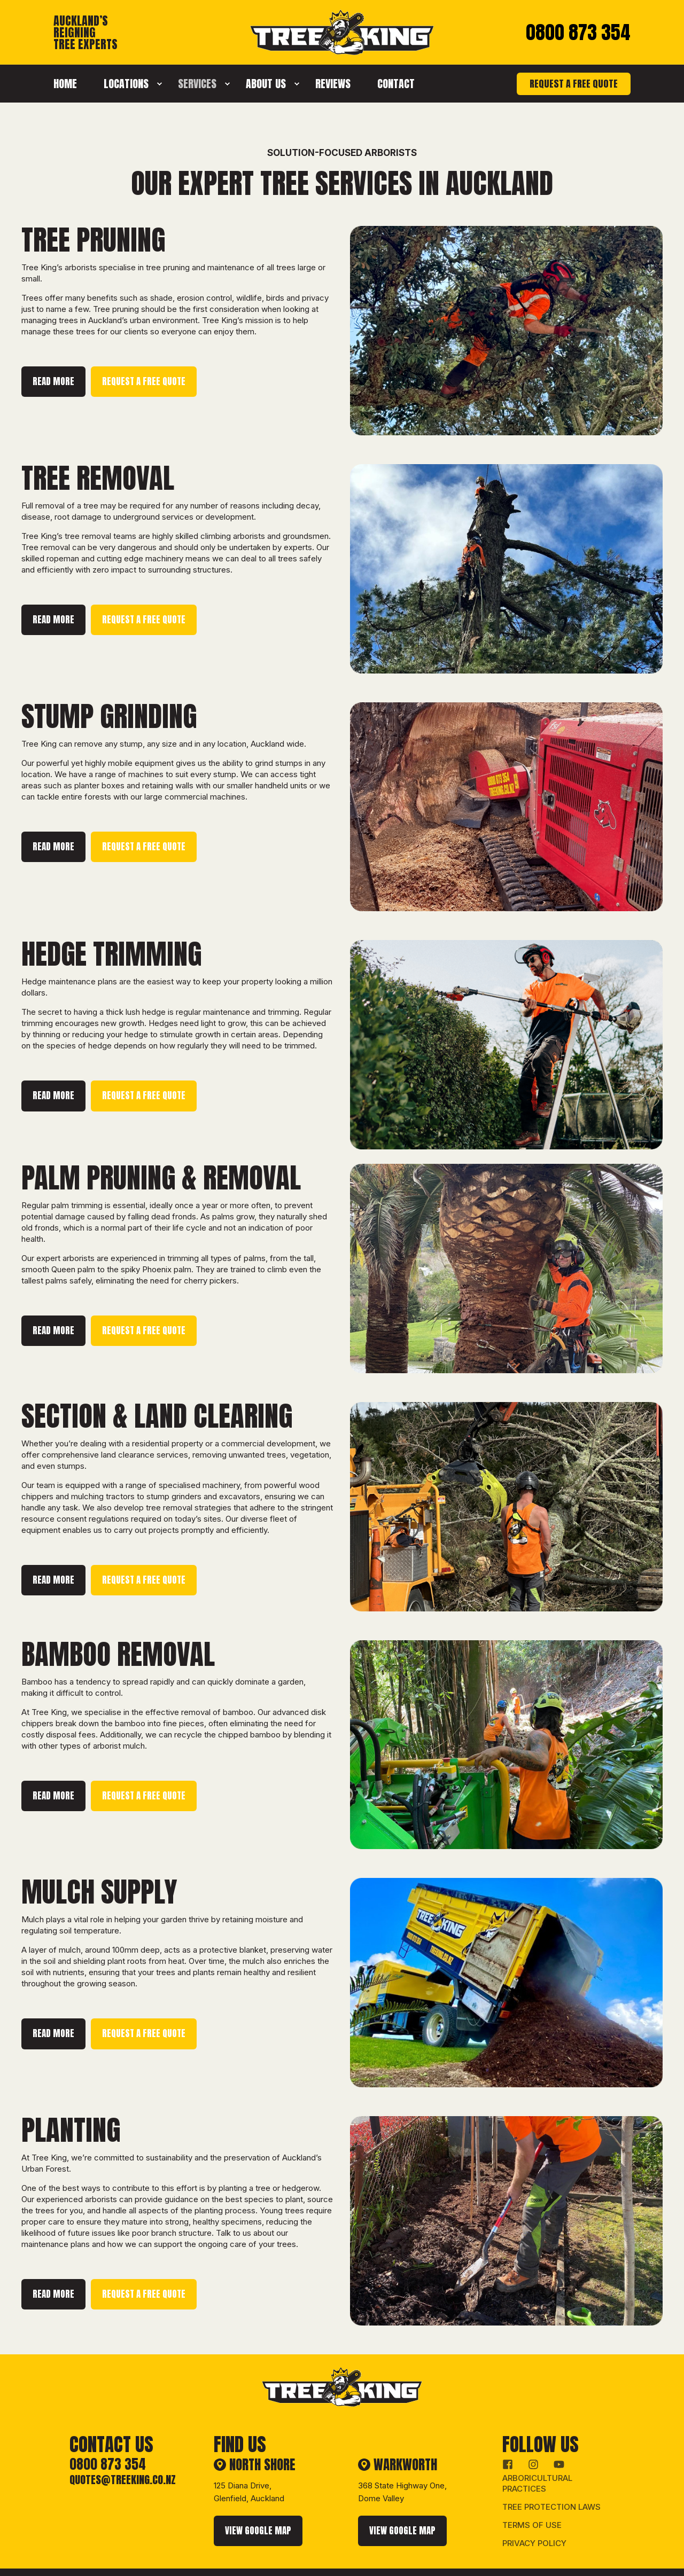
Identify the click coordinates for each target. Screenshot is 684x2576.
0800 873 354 (578, 32)
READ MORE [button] (53, 381)
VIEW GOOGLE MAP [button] (258, 2502)
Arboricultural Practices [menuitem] (537, 2455)
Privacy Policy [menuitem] (534, 2515)
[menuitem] (71, 84)
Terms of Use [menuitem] (532, 2497)
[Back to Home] (342, 49)
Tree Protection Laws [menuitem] (551, 2478)
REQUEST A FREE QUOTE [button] (574, 83)
